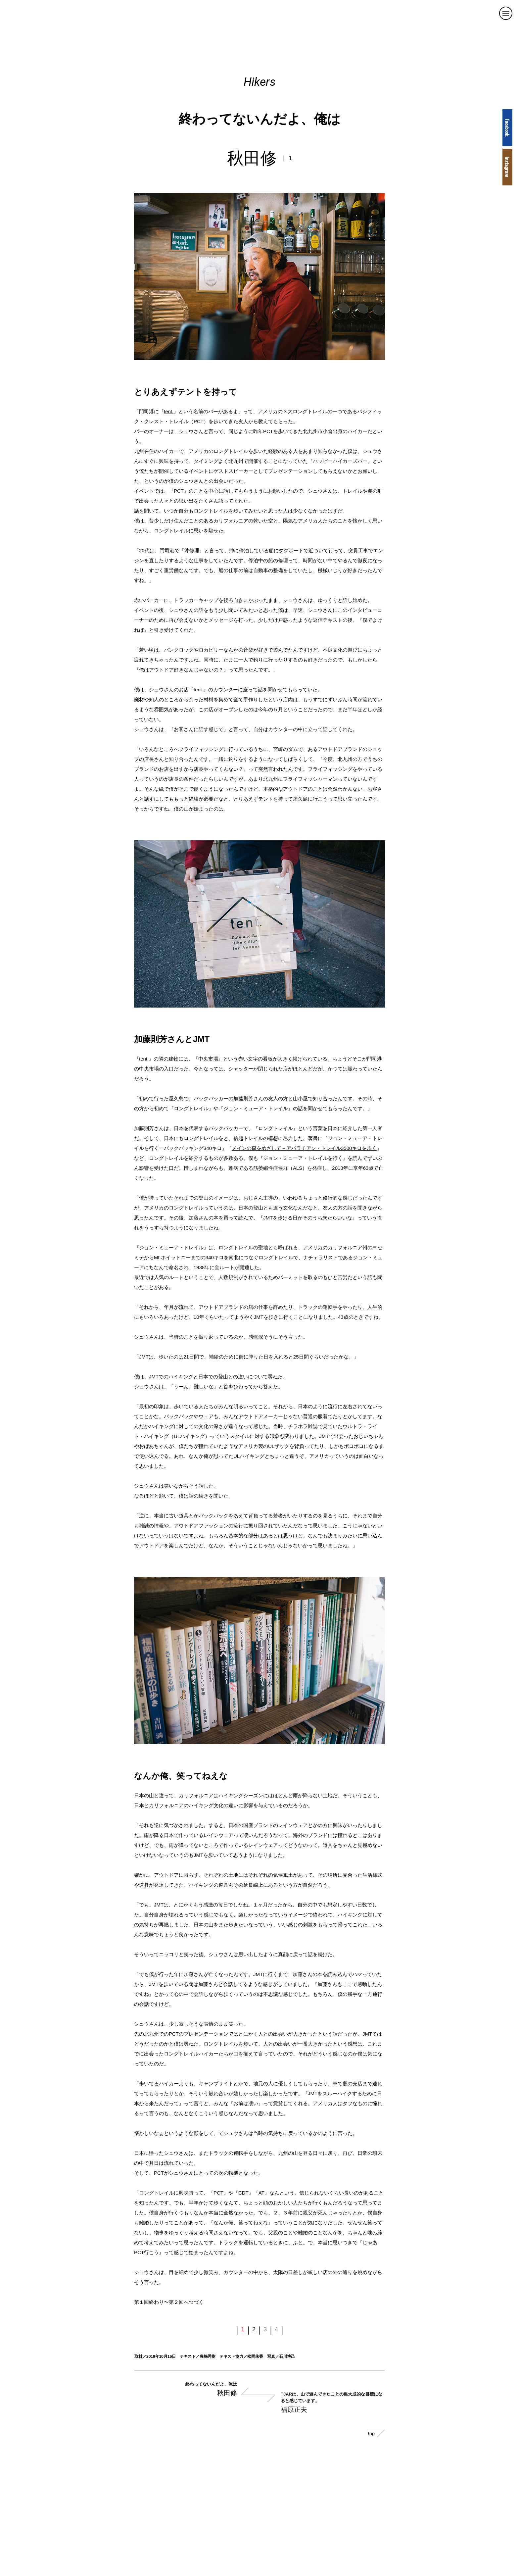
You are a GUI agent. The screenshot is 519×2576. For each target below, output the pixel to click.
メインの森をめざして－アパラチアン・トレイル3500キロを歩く (304, 1148)
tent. (168, 411)
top (376, 2433)
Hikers (260, 82)
